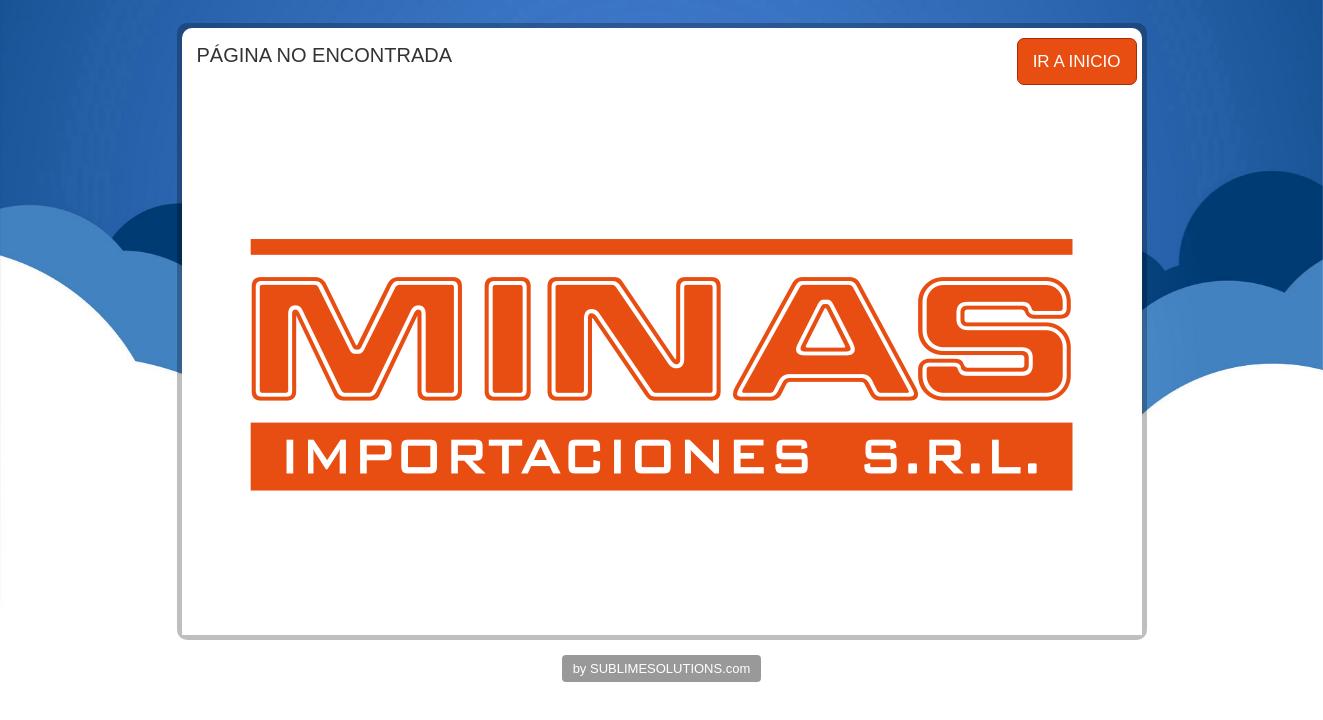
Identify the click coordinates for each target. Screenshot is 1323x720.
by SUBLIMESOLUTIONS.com (662, 668)
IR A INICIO (1077, 61)
